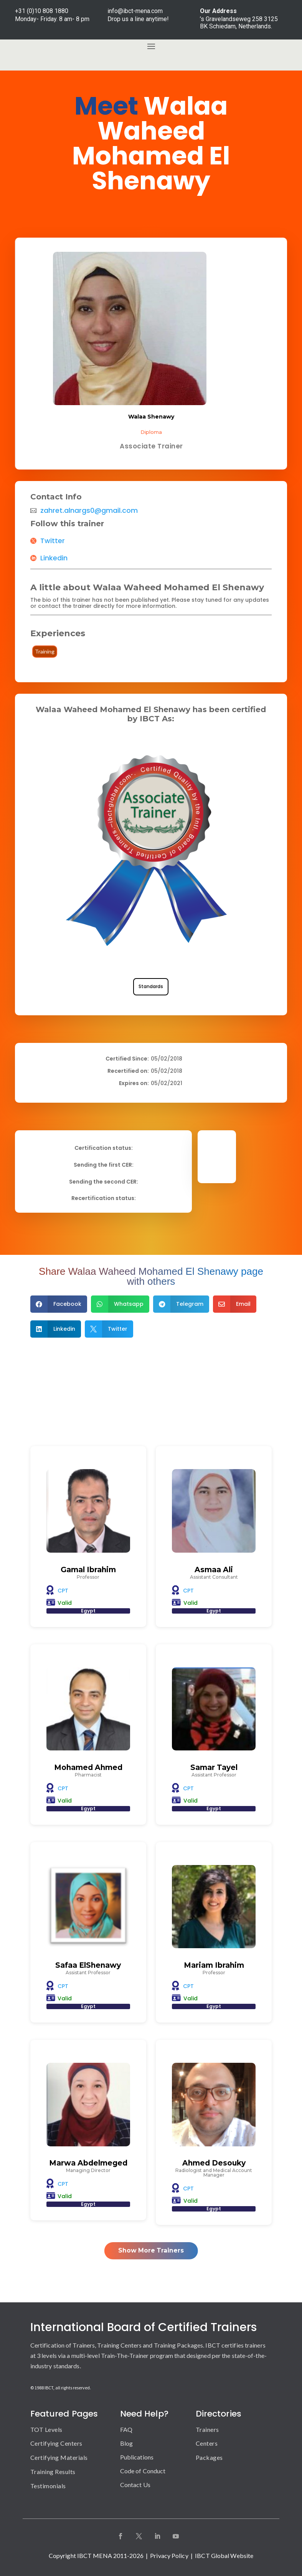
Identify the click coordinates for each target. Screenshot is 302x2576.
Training (44, 651)
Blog (126, 2443)
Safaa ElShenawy (88, 1965)
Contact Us (135, 2484)
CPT (63, 1590)
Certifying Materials (59, 2457)
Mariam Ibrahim (214, 1965)
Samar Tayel (214, 1767)
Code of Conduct (143, 2470)
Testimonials (48, 2485)
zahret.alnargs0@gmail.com (89, 510)
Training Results (53, 2471)
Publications (136, 2457)
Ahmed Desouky (214, 2163)
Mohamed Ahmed (88, 1767)
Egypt (88, 1610)
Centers (207, 2443)
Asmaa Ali (214, 1569)
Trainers (207, 2429)
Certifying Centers (56, 2443)
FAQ (126, 2429)
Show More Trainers (151, 2250)
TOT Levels (46, 2429)
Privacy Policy (169, 2555)
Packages (209, 2457)
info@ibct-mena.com (135, 11)
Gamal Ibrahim (88, 1569)
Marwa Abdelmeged (88, 2163)
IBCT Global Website (224, 2555)
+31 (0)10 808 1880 (41, 11)
